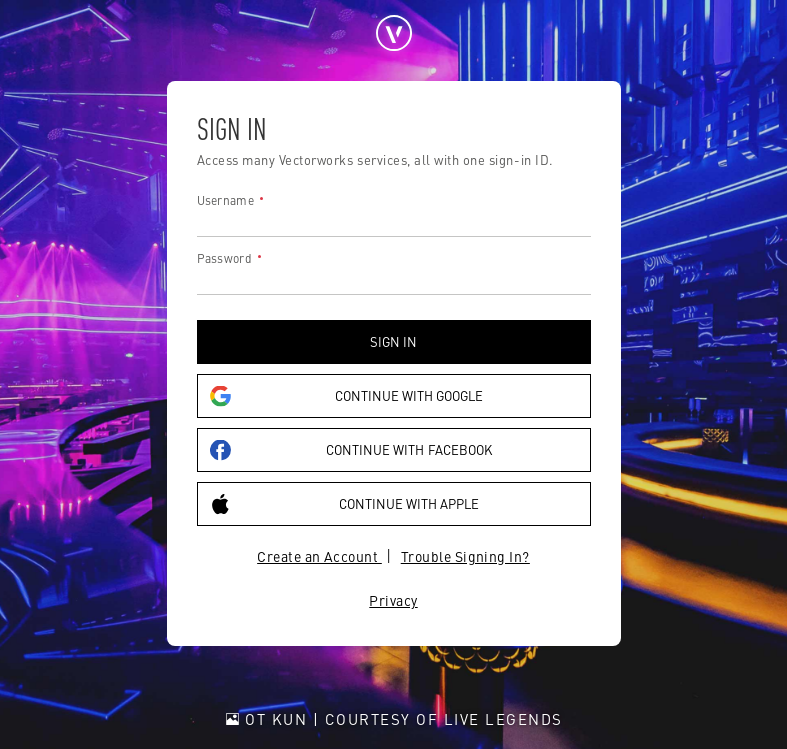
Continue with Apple (345, 504)
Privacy (393, 600)
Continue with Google (347, 396)
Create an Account (319, 556)
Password (224, 258)
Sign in (393, 341)
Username (225, 200)
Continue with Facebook (351, 450)
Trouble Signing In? (465, 556)
